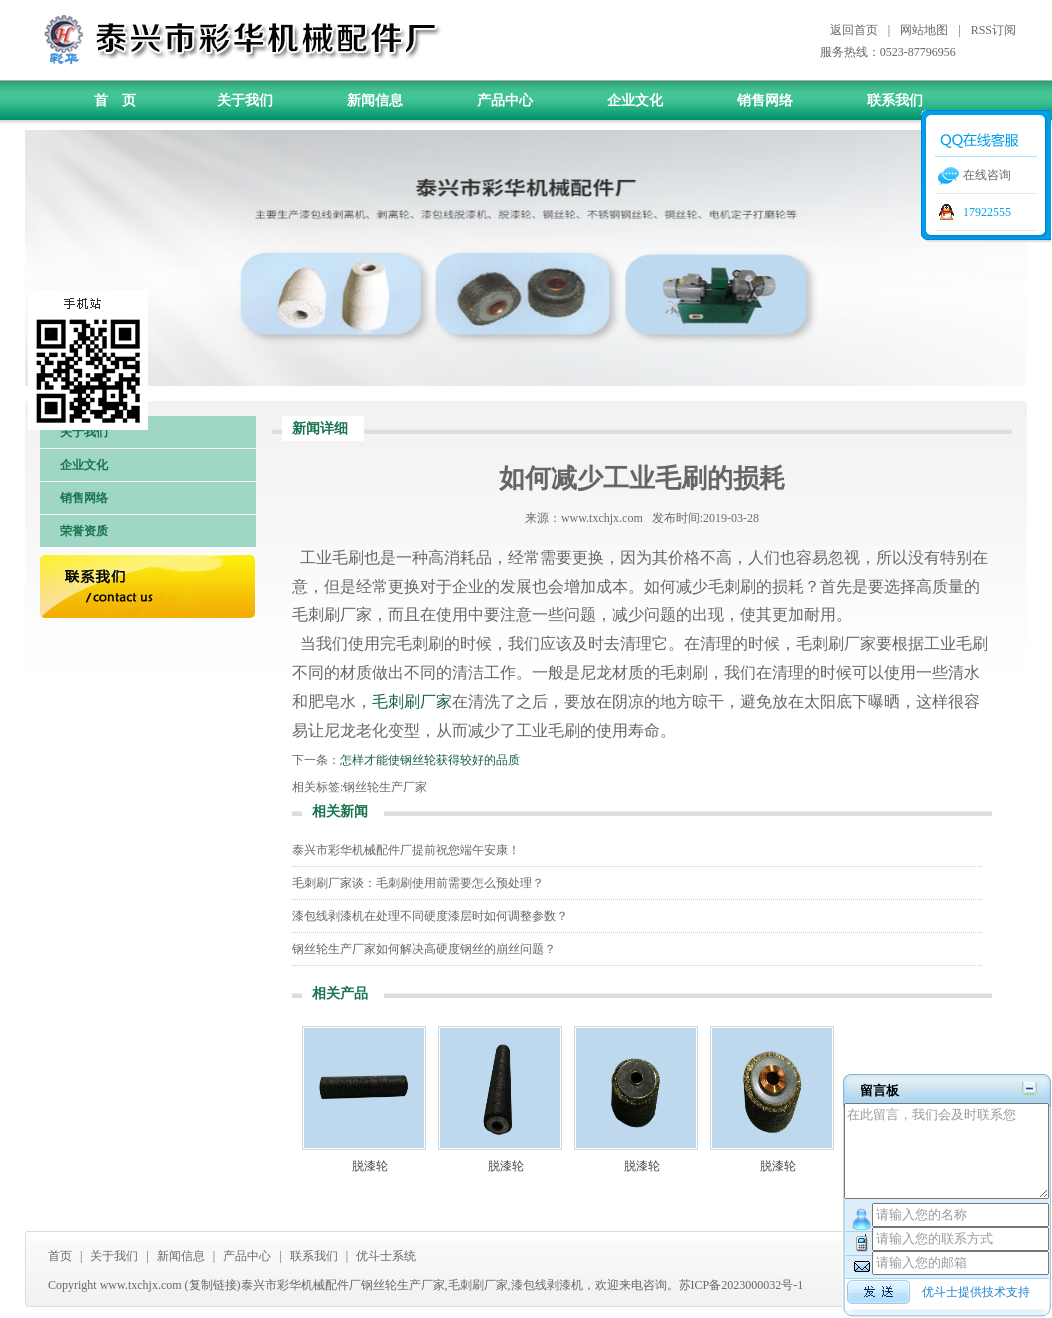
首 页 (115, 100)
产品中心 (505, 100)
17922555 (987, 212)
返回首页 (854, 30)
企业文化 (635, 100)
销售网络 (765, 100)
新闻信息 (375, 100)
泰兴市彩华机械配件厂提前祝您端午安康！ (406, 850)
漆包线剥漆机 (547, 1285)
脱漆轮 (370, 1166)
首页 (60, 1256)
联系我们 (895, 100)
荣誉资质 (84, 531)
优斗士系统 (386, 1256)
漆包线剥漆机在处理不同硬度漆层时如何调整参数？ (430, 916)
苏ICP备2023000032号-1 (741, 1285)
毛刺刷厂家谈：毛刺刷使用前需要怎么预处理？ (418, 883)
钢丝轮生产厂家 (385, 787)
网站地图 (924, 30)
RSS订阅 (993, 30)
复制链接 (213, 1285)
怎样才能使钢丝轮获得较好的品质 (430, 760)
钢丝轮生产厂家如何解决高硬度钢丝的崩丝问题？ (424, 949)
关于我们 (245, 100)
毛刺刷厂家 (412, 701)
